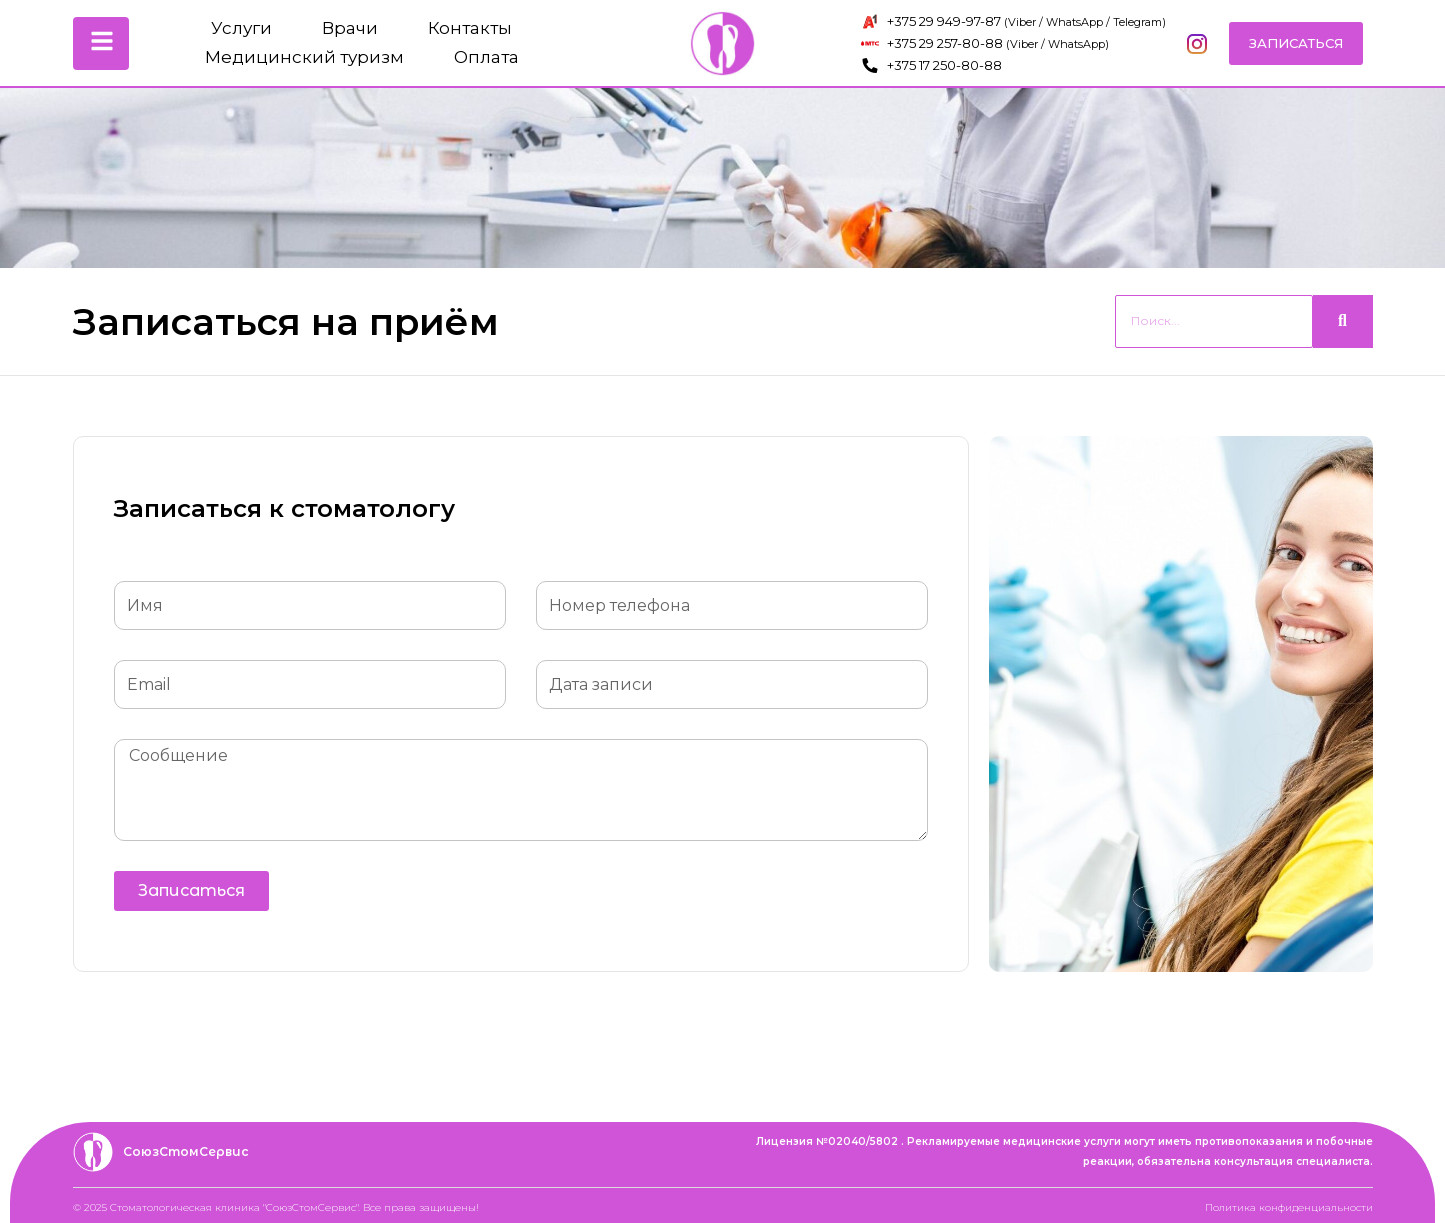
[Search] (1214, 321)
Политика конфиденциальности (1289, 1207)
